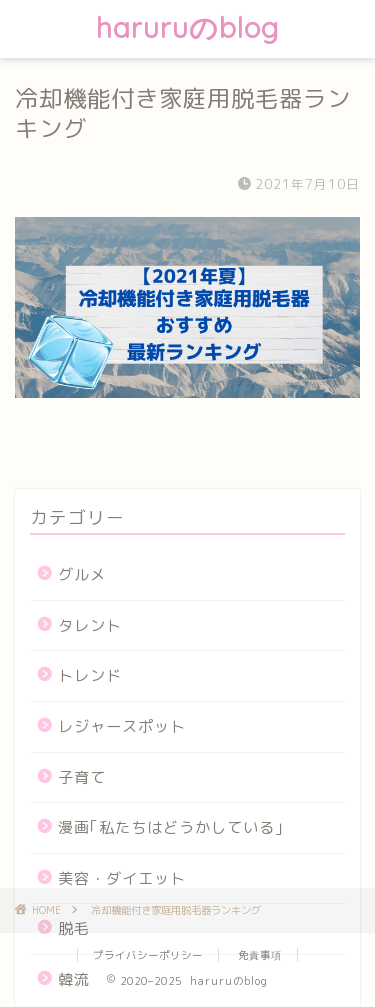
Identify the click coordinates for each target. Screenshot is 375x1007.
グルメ (82, 574)
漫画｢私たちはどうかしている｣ (171, 827)
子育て (82, 777)
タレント (90, 625)
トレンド (90, 675)
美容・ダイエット (122, 878)
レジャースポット (122, 726)
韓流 (74, 979)
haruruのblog (187, 27)
